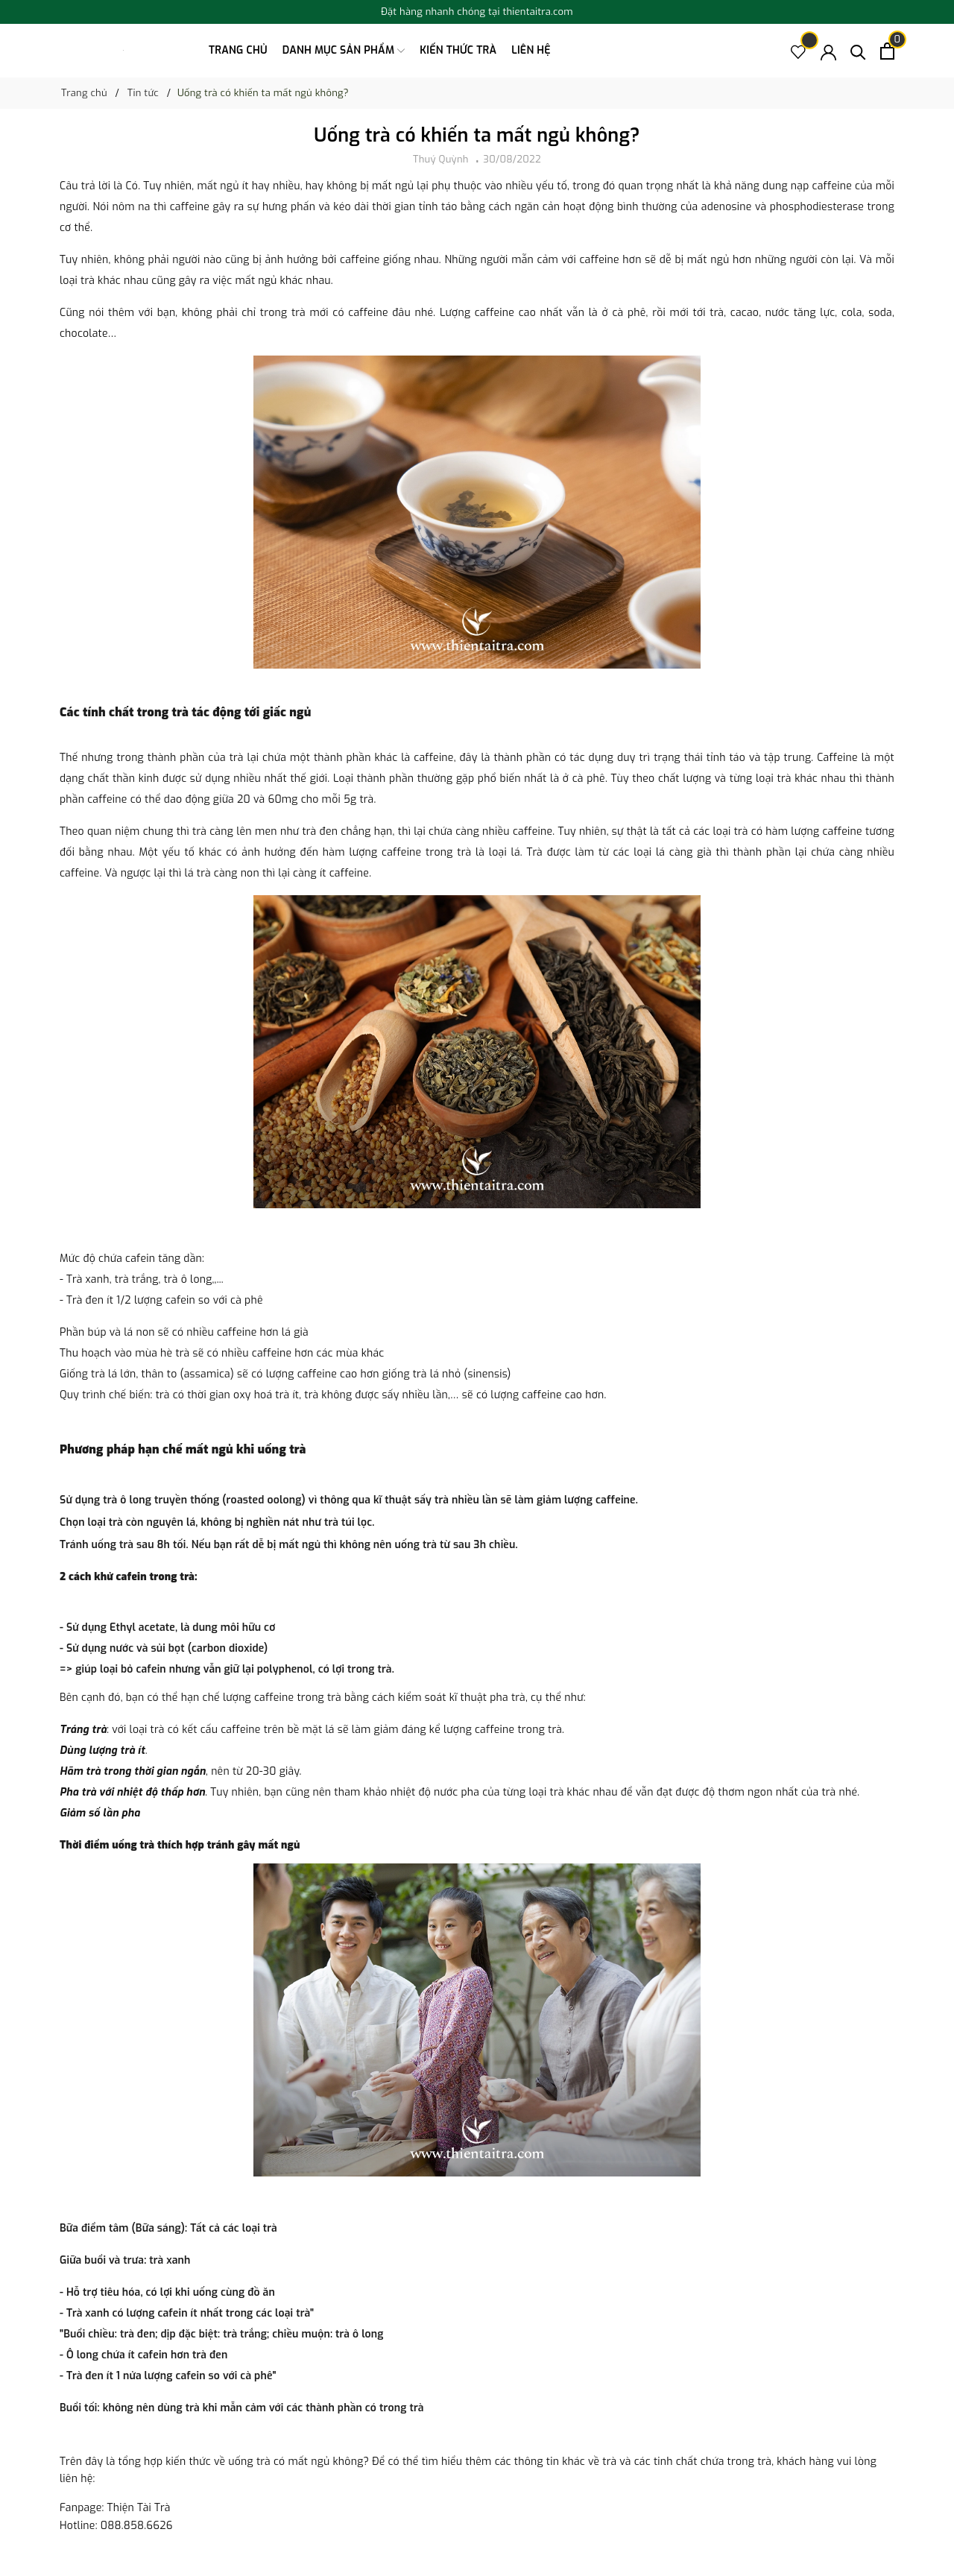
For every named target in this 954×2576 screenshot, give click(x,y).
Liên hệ (531, 50)
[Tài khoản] (828, 51)
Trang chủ (238, 50)
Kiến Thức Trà (458, 50)
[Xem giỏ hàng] (887, 51)
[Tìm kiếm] (858, 51)
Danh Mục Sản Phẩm (343, 50)
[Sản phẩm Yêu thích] (798, 51)
